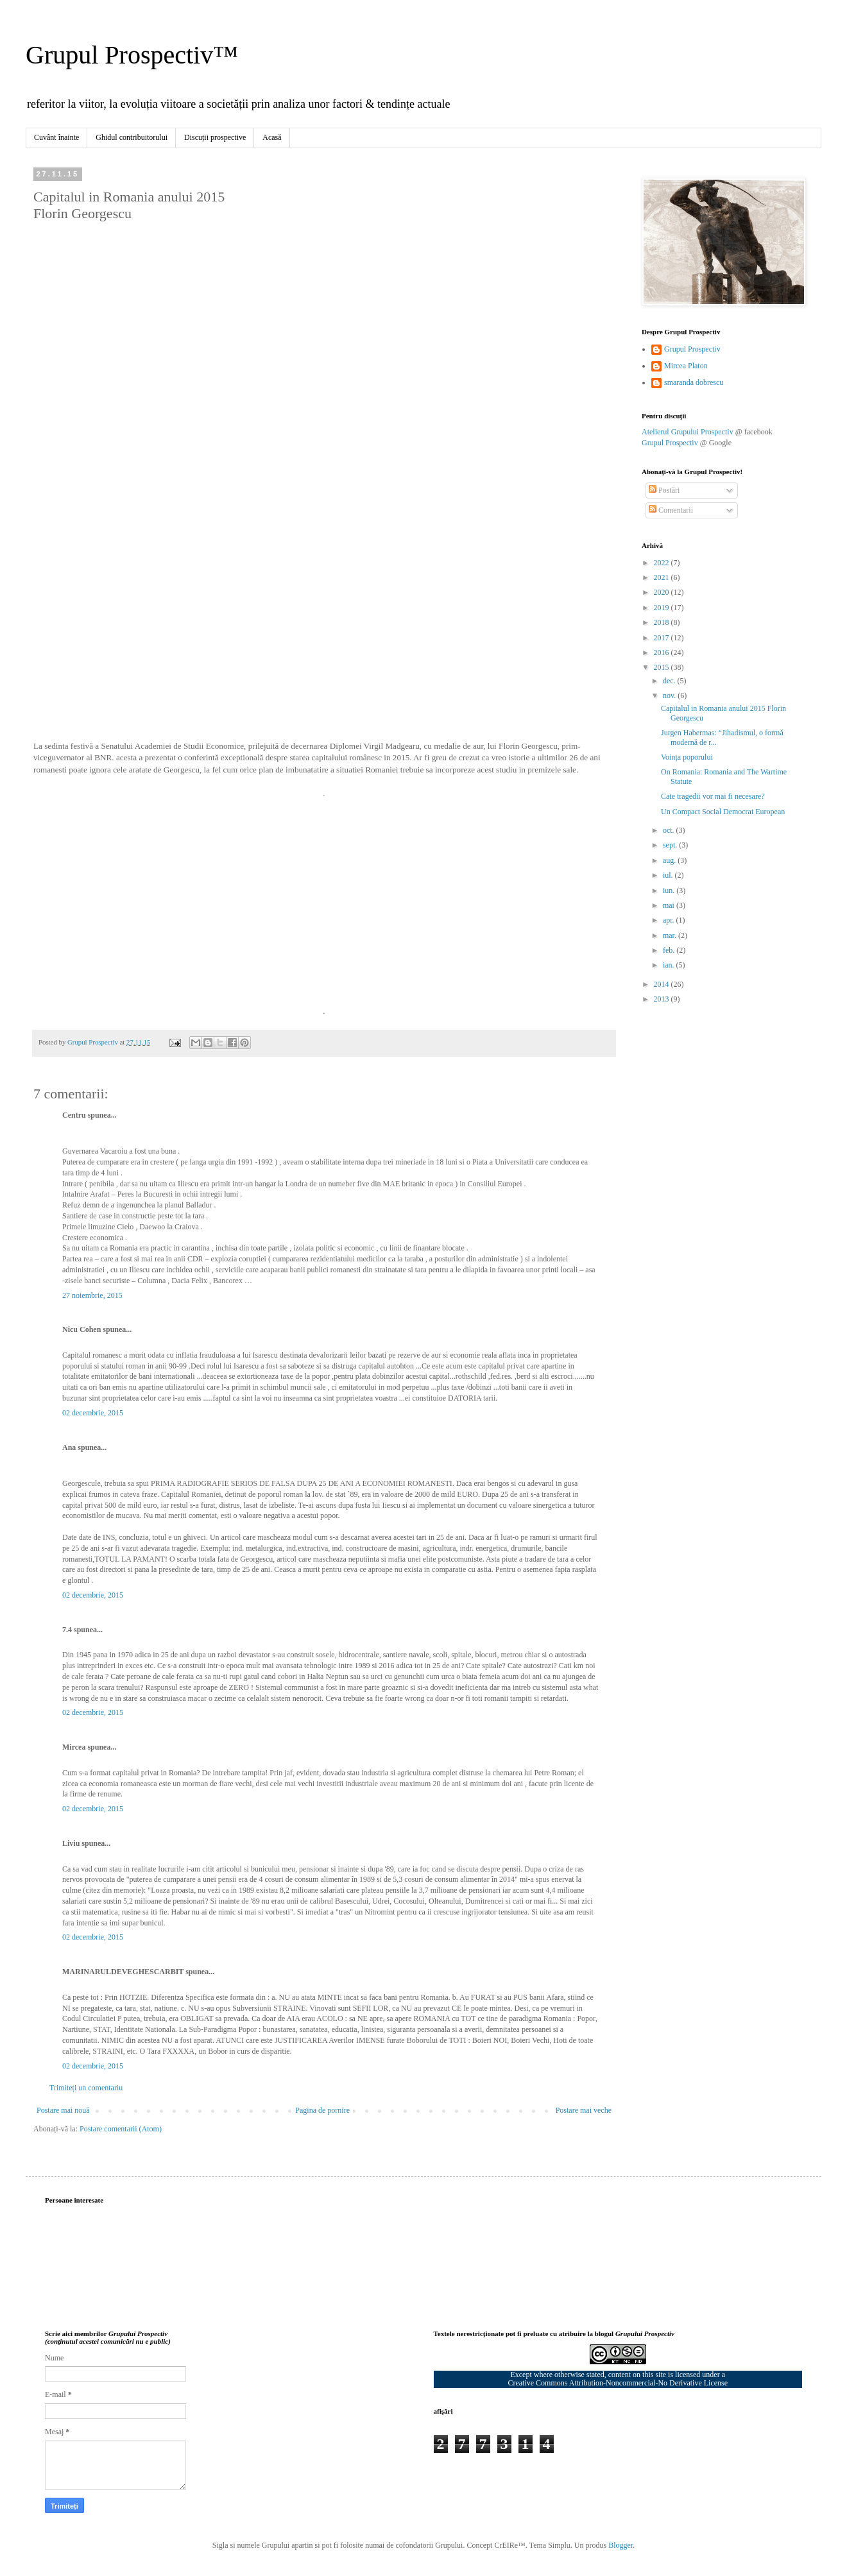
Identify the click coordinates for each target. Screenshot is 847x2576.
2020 (662, 592)
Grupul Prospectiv (692, 349)
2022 (662, 562)
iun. (669, 890)
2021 (662, 577)
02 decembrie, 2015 (92, 1412)
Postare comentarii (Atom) (121, 2128)
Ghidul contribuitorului (131, 137)
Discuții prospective (215, 137)
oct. (669, 830)
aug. (670, 860)
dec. (670, 680)
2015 (662, 667)
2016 (662, 652)
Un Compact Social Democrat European (723, 811)
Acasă (271, 137)
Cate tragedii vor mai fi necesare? (713, 796)
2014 (662, 984)
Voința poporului (687, 757)
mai (669, 905)
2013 (662, 998)
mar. (670, 935)
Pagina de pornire (322, 2110)
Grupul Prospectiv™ (132, 54)
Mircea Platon (686, 365)
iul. (669, 875)
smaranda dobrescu (693, 382)
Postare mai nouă (63, 2110)
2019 (662, 607)
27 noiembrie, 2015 (92, 1295)
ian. (669, 964)
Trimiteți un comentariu (86, 2087)
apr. (669, 920)
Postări (664, 490)
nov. (670, 695)
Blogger (620, 2545)
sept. (671, 844)
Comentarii (671, 510)
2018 (662, 622)
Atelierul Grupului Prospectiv (687, 431)
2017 (662, 637)
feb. (669, 950)
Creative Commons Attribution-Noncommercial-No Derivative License (618, 2382)
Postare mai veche (584, 2110)
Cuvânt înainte (56, 137)
